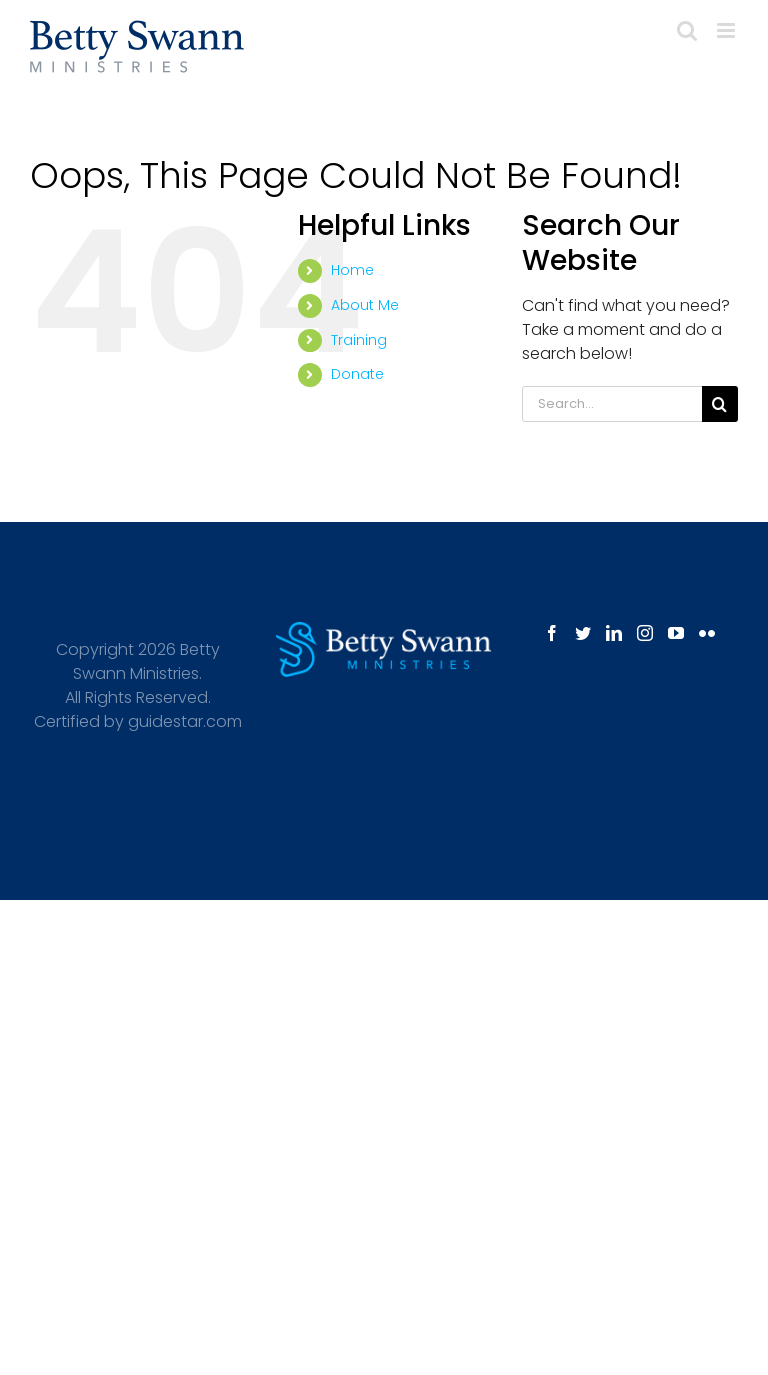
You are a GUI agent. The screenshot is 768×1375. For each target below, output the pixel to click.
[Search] (720, 404)
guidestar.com (185, 721)
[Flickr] (707, 633)
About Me (365, 305)
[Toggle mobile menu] (727, 30)
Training (359, 340)
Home (352, 270)
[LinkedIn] (614, 633)
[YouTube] (676, 633)
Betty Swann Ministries (146, 661)
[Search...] (612, 404)
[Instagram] (645, 633)
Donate (357, 374)
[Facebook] (552, 633)
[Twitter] (583, 633)
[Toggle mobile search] (687, 30)
